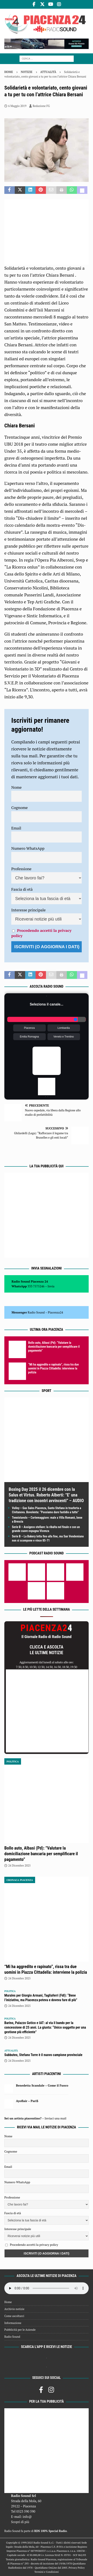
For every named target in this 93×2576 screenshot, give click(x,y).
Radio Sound (36, 1312)
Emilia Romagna (29, 1036)
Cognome (19, 807)
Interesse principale (28, 909)
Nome (16, 787)
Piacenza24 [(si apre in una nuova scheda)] (55, 1312)
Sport (46, 1391)
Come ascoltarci (14, 2316)
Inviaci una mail (55, 2118)
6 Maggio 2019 (17, 106)
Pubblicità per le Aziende (20, 2330)
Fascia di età (22, 889)
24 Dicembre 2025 (19, 1865)
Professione (21, 868)
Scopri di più (20, 2522)
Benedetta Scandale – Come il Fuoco (42, 2085)
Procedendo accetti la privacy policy (34, 2245)
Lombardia (63, 1027)
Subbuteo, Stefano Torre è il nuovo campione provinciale (43, 2055)
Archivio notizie (14, 2309)
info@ (27, 2516)
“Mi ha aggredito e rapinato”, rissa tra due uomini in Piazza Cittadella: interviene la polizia (53, 1368)
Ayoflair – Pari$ (27, 2101)
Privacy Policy (77, 2567)
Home (8, 2302)
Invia (51, 1286)
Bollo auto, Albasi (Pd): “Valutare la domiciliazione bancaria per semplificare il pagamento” (54, 1346)
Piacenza (29, 1027)
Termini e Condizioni (46, 2571)
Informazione (12, 2323)
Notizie (27, 72)
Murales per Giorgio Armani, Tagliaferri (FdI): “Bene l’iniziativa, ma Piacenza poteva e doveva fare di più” (40, 1997)
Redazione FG (41, 106)
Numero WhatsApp (27, 848)
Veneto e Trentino (63, 1036)
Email (16, 828)
